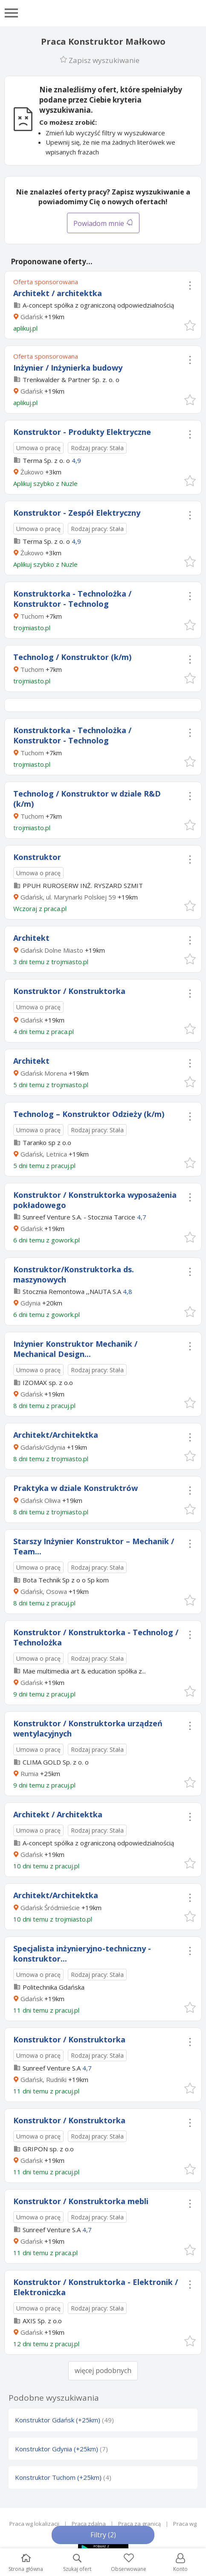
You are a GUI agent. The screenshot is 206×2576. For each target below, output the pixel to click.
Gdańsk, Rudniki (43, 2079)
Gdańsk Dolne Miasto (51, 950)
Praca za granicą (139, 2523)
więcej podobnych (103, 2370)
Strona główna (26, 2563)
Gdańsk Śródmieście (50, 1907)
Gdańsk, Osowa (43, 1591)
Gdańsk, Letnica (43, 1154)
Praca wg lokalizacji (34, 2523)
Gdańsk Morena (43, 1073)
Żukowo (32, 472)
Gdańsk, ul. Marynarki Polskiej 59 (68, 897)
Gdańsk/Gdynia (42, 1447)
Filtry (103, 2534)
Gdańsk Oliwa (40, 1500)
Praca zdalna (89, 2523)
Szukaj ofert (77, 2563)
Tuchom (32, 616)
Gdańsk (31, 316)
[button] (189, 324)
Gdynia (30, 1303)
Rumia (29, 1773)
